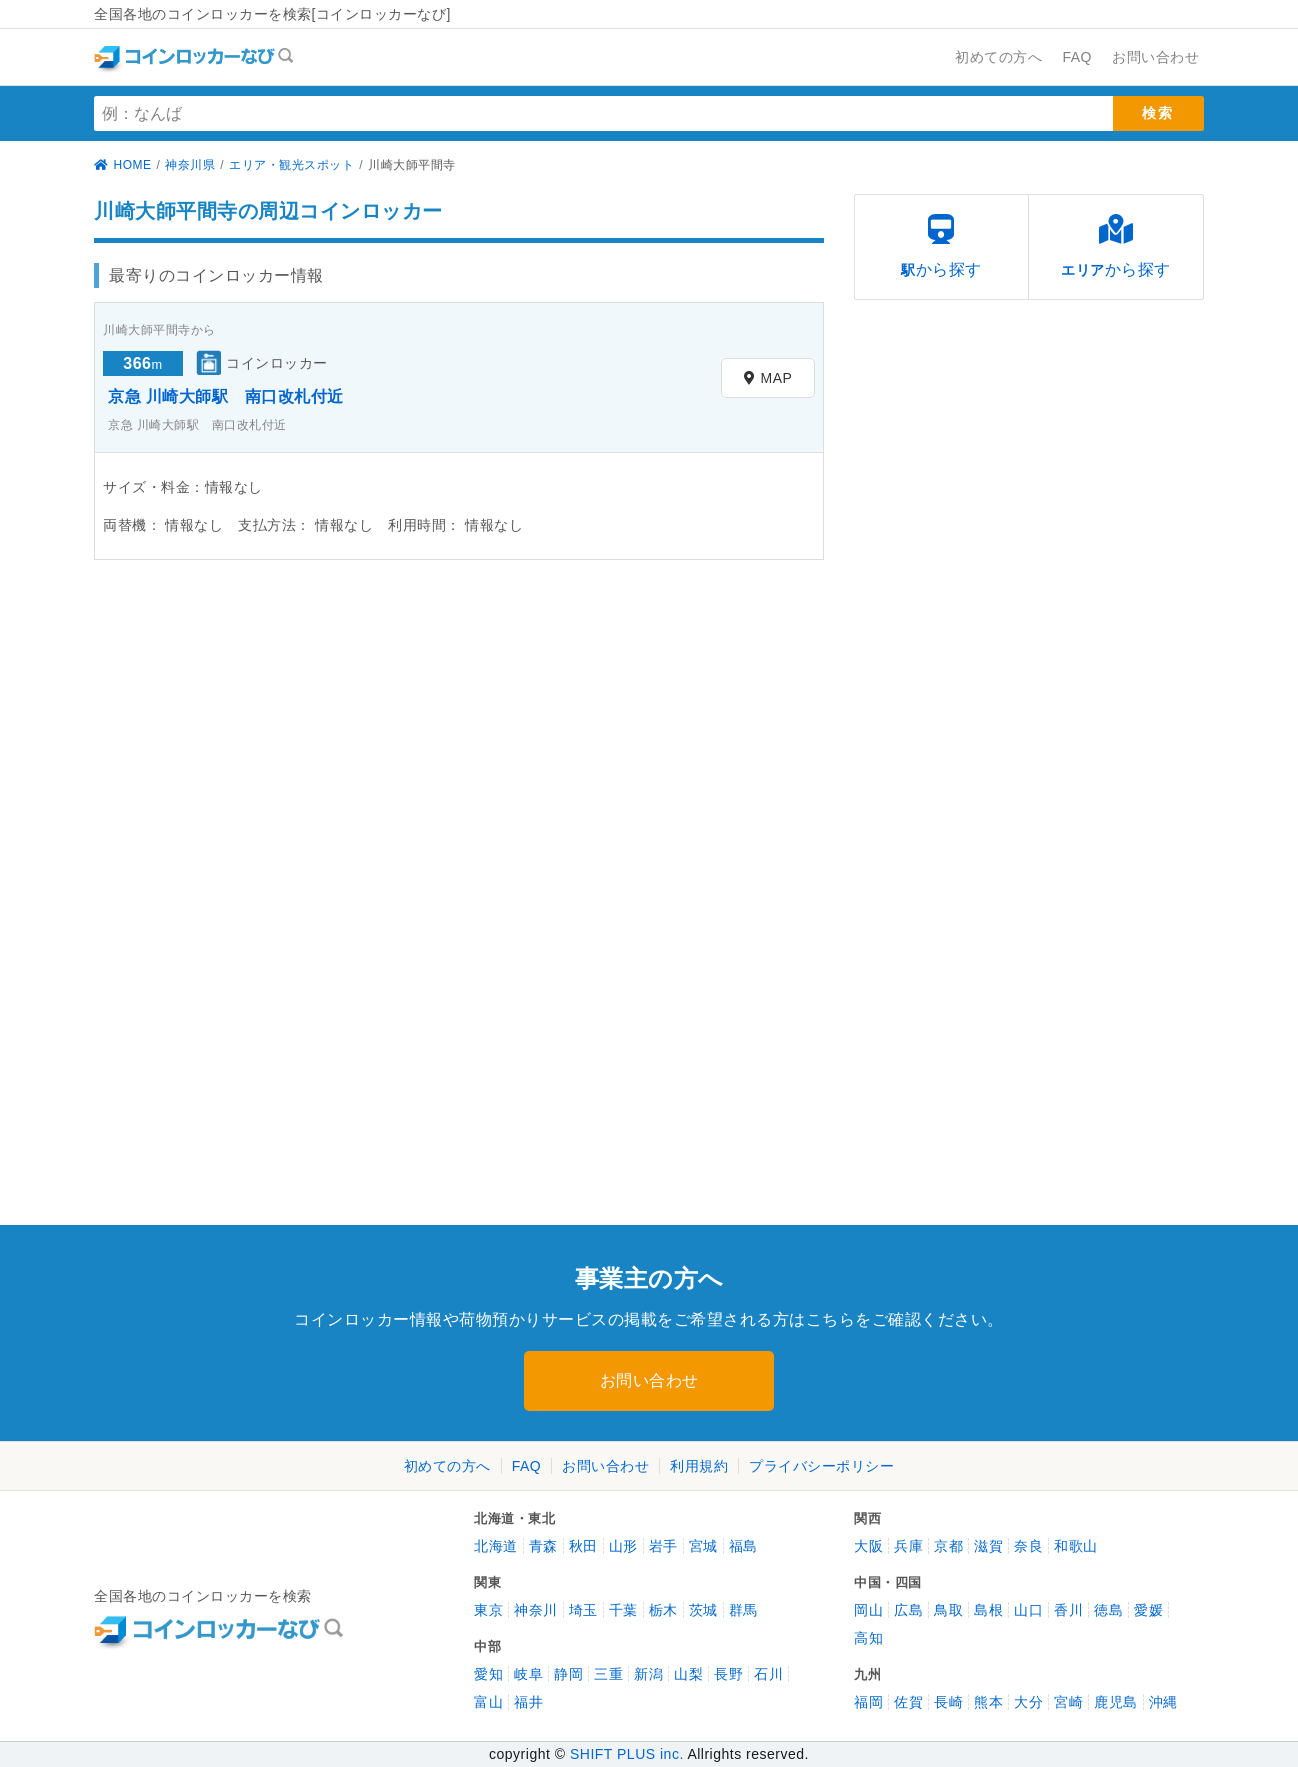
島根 (988, 1610)
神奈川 (536, 1610)
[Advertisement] (269, 735)
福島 (743, 1546)
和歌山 (1076, 1546)
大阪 (868, 1546)
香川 (1068, 1610)
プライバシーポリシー (821, 1466)
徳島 (1108, 1610)
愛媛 (1148, 1610)
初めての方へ (447, 1466)
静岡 (568, 1674)
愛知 (488, 1674)
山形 (623, 1546)
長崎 (948, 1702)
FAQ (527, 1466)
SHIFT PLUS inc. (627, 1754)
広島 (908, 1610)
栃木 (663, 1610)
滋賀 (988, 1546)
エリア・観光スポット (291, 165)
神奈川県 (190, 165)
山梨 (688, 1674)
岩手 (663, 1546)
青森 (543, 1546)
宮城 (703, 1546)
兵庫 (908, 1546)
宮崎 (1068, 1702)
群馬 (743, 1610)
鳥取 (948, 1610)
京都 (948, 1546)
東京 (488, 1610)
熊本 (988, 1702)
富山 (488, 1702)
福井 (528, 1702)
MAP (768, 378)
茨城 (703, 1610)
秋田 (583, 1546)
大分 (1028, 1702)
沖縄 (1163, 1702)
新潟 (648, 1674)
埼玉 (583, 1610)
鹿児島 (1116, 1702)
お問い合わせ (649, 1380)
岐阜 (528, 1674)
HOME (123, 165)
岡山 (868, 1610)
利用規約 (699, 1466)
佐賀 (908, 1702)
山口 (1028, 1610)
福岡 (868, 1702)
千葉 (623, 1610)
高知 (868, 1638)
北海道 (496, 1546)
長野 (728, 1674)
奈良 (1028, 1546)
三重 (608, 1674)
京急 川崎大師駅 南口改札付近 (226, 396)
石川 (768, 1674)
